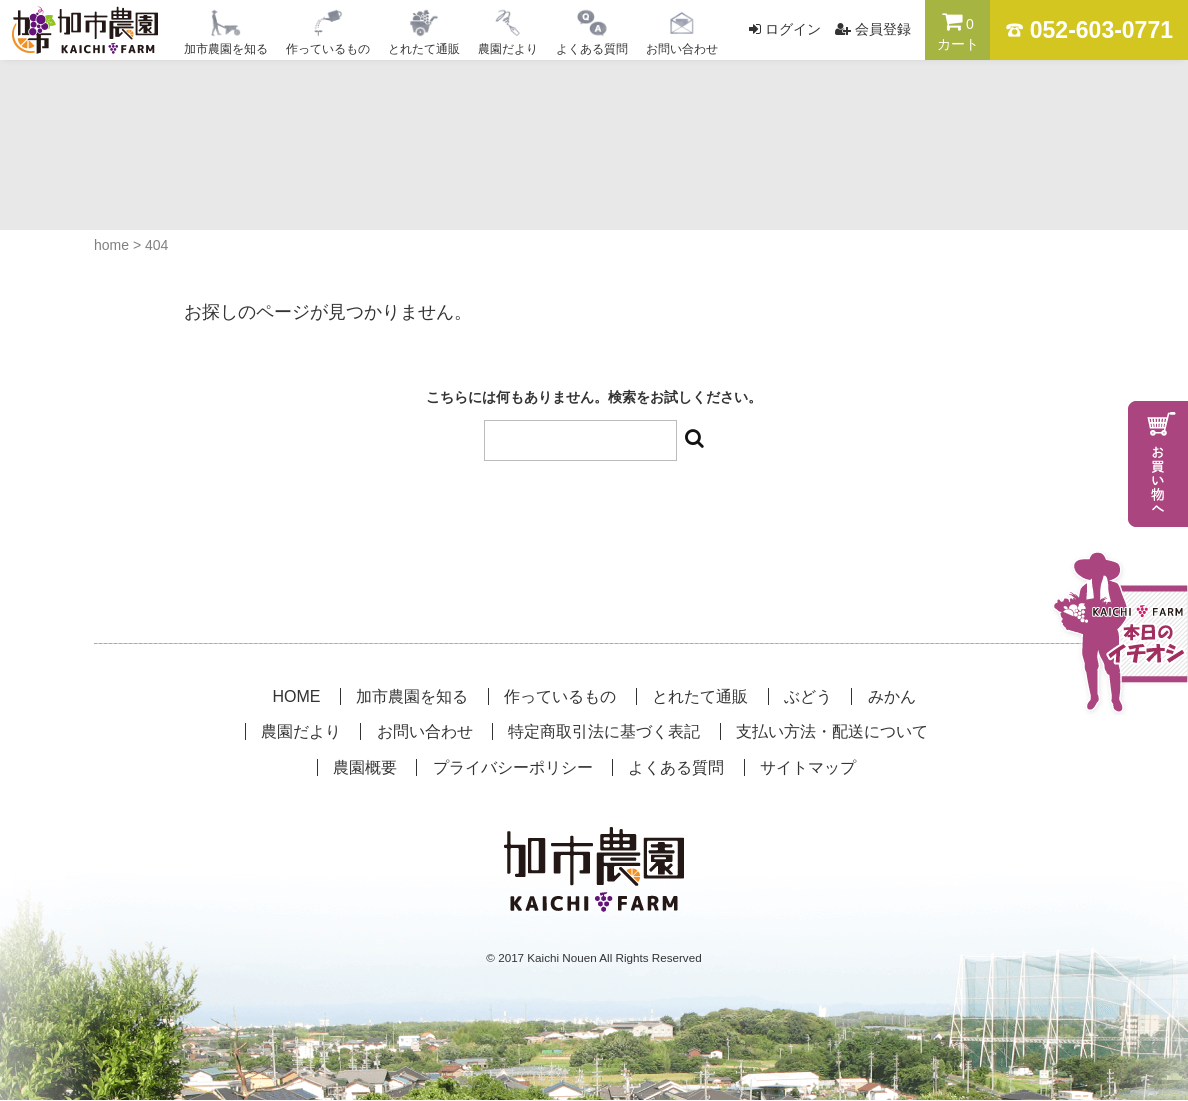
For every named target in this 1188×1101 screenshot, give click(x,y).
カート (958, 31)
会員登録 (883, 29)
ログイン (793, 29)
